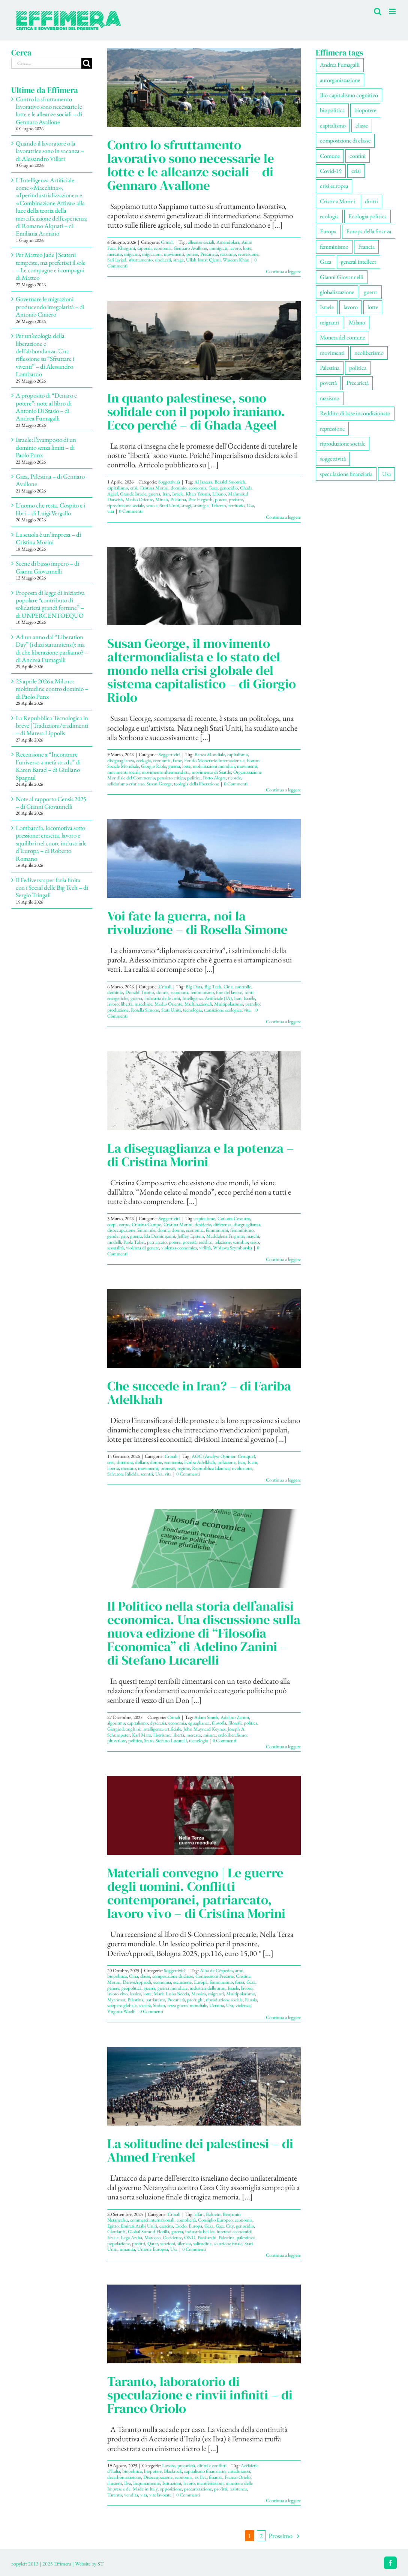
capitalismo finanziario (204, 2471)
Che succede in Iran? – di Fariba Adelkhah (199, 1392)
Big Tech (212, 986)
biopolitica (117, 1976)
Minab (161, 499)
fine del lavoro (229, 992)
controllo (243, 986)
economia (162, 248)
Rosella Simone (145, 1010)
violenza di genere (142, 1247)
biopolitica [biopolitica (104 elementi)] (332, 110)
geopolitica (131, 1988)
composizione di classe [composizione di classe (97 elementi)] (345, 140)
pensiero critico (171, 778)
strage (178, 260)
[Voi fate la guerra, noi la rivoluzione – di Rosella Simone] (204, 858)
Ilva (127, 2483)
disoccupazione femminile (131, 1230)
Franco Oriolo (237, 2477)
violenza (243, 2005)
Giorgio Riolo (153, 766)
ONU (189, 2237)
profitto (236, 499)
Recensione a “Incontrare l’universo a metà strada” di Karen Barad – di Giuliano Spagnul (48, 765)
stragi (186, 505)
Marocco (152, 2237)
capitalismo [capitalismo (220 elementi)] (333, 125)
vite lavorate (160, 2495)
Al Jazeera (203, 482)
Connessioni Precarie (214, 1976)
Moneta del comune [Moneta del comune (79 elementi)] (342, 337)
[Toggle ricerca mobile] (377, 11)
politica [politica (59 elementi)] (357, 368)
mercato (114, 254)
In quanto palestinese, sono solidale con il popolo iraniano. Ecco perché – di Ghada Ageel (196, 411)
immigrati (218, 248)
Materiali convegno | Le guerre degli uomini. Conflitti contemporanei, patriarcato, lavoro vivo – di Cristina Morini (196, 1893)
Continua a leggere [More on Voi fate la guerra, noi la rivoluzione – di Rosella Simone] (283, 1021)
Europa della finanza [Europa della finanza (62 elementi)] (368, 231)
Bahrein (213, 2214)
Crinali (167, 242)
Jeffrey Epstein (190, 1236)
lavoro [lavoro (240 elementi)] (351, 307)
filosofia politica (242, 1723)
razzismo (228, 254)
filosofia (219, 1723)
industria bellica (199, 2231)
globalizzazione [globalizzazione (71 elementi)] (337, 292)
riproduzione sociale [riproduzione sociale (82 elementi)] (342, 443)
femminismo (202, 992)
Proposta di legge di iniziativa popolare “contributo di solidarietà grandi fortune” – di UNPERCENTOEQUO (50, 604)
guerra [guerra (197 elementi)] (371, 292)
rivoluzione (242, 1468)
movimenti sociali (123, 772)
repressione (248, 254)
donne (178, 1230)
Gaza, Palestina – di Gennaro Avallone (50, 480)
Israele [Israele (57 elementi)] (327, 307)
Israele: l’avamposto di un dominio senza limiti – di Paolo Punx (46, 447)
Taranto (114, 2495)
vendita (131, 2495)
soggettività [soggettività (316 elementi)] (333, 458)
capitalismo (117, 488)
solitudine (202, 2243)
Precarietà (209, 254)
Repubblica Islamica (211, 1468)
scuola (152, 505)
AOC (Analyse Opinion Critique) (223, 1456)
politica (194, 778)
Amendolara (227, 242)
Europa (200, 1982)
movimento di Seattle (211, 772)
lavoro (235, 248)
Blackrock (173, 2471)
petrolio (252, 1004)
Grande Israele (133, 494)
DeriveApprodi (137, 1982)
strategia (201, 505)
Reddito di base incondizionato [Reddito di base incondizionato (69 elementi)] (355, 413)
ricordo (234, 778)
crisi (133, 488)
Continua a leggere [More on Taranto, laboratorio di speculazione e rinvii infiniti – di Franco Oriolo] (283, 2500)
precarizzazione (198, 2489)
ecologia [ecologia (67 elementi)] (329, 216)
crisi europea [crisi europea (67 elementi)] (334, 186)
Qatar (152, 2243)
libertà (126, 1004)
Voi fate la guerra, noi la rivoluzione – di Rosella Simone (197, 922)
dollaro (141, 1462)
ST (101, 2563)
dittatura (125, 1462)
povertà (189, 1242)
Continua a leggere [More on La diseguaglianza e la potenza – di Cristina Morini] (283, 1259)
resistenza (238, 2489)
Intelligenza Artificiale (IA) (207, 998)
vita (110, 511)
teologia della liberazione (196, 784)
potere (192, 254)
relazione (222, 1242)
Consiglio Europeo (215, 2220)
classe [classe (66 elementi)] (362, 125)
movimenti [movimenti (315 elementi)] (332, 353)
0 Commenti (130, 511)
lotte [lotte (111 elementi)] (373, 307)
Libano (219, 494)
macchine (143, 1004)
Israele (177, 494)
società (145, 2005)
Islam (252, 1462)
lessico (135, 1994)
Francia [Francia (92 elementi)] (366, 247)
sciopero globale (121, 2005)
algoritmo (116, 1723)
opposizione (171, 2489)
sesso (254, 1242)
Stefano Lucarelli (171, 1740)
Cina (228, 986)
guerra (154, 494)
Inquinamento (146, 2483)
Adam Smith (206, 1717)
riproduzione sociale (125, 505)
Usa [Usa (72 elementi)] (386, 474)
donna (162, 992)
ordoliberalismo (232, 1735)
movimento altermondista (165, 772)
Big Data (194, 986)
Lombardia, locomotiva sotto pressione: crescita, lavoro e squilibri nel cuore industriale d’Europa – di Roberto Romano (51, 843)
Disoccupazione (157, 2477)
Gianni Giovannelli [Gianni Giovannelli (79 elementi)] (341, 277)
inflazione (227, 1462)
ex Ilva (201, 2477)
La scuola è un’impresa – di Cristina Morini (48, 538)
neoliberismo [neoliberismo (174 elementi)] (369, 353)
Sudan (159, 2005)
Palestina (178, 499)
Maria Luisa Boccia (171, 1994)
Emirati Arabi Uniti (139, 2226)
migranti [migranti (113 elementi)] (329, 322)
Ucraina (216, 2005)
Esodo (180, 2226)
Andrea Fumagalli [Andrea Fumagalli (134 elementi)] (340, 65)
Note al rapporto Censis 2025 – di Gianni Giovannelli (51, 803)
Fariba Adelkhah (199, 1462)
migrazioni (152, 254)
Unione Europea (152, 2249)
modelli (114, 1242)
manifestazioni (210, 2483)
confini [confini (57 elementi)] (358, 156)
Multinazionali (198, 1004)
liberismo (161, 1735)
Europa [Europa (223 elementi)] (328, 231)
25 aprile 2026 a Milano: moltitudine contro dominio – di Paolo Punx (52, 689)
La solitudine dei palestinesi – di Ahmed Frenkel (200, 2150)
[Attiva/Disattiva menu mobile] (393, 11)
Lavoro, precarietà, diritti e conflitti (194, 2465)
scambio (240, 1242)
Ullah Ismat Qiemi (203, 260)
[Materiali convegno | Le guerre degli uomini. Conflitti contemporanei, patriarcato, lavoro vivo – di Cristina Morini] (204, 1815)
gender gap (117, 1236)
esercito (166, 2226)
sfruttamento (141, 260)
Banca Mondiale (210, 754)
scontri (147, 1474)
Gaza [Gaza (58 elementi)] (325, 262)
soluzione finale (228, 2243)
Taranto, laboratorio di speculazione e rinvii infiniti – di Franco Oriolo (199, 2394)
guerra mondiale (173, 1988)
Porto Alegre (214, 778)
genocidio (229, 488)
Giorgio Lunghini (123, 1729)
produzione (118, 1010)
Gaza (213, 488)
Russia (251, 2000)
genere (113, 1988)
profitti (138, 2243)
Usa (250, 505)
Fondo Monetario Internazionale (214, 760)
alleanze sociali (201, 242)
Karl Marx (141, 1735)
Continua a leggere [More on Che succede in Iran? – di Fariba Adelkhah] (283, 1480)
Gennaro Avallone (190, 248)
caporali (144, 248)
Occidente (172, 2237)
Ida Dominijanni (159, 1236)
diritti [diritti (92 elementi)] (371, 201)
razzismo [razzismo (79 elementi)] (329, 398)
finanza (215, 2477)
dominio (178, 488)
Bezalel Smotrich (229, 482)
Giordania (116, 2231)
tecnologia (192, 1010)
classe (145, 1976)
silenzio (184, 2243)
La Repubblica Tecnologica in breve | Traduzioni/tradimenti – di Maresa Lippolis (52, 725)
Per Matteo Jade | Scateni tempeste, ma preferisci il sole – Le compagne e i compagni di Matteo (51, 266)
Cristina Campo (146, 1224)
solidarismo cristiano (125, 784)
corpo (124, 1224)
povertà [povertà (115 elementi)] (328, 383)
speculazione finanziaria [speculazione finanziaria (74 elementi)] (346, 474)
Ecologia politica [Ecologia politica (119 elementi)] (367, 216)
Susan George (159, 784)
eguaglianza (199, 1723)
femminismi (217, 1230)
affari (199, 2214)
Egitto (112, 2226)
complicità (186, 2220)
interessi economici (234, 2231)
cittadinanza (239, 2471)
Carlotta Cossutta (234, 1218)
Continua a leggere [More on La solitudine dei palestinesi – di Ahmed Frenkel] (283, 2255)
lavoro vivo (117, 1994)
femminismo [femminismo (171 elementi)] (334, 247)
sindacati (163, 260)
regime (183, 1468)
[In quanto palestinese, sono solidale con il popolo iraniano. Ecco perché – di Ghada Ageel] (204, 340)
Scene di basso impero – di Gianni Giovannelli (47, 567)
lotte (247, 248)
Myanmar (116, 2000)
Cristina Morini (154, 488)
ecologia (143, 760)
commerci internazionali (152, 2220)
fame (177, 760)
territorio (236, 505)
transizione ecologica (223, 1010)
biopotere (153, 2471)
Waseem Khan (236, 260)
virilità (205, 1247)
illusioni (114, 2483)
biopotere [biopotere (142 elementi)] (365, 110)
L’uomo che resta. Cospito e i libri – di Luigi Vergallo (50, 509)
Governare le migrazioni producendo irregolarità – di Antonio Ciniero (50, 306)
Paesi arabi (207, 2237)
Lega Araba (131, 2237)
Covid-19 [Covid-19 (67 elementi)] (331, 171)
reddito (205, 1242)
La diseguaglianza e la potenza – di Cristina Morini (200, 1155)
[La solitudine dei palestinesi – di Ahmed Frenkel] (204, 2086)
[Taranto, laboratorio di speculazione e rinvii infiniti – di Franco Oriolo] (204, 2324)
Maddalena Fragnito (225, 1236)
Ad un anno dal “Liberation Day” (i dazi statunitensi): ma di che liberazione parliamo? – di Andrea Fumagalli (52, 648)
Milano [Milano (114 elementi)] (357, 322)
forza (239, 1982)
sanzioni (167, 2243)
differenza (222, 1224)
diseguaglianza (120, 760)
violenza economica (179, 1247)
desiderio (203, 1224)
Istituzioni (171, 2483)
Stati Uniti (169, 505)
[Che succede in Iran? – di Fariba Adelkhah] (204, 1328)
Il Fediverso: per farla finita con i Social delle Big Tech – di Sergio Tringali (52, 887)
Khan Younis (198, 494)
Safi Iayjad (116, 260)
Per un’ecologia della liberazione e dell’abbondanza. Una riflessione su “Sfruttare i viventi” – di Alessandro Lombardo (45, 355)
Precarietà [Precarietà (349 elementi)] (357, 383)
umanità (127, 2249)
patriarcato (156, 1242)
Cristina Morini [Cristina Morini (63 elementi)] (337, 201)
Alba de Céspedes (216, 1970)
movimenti (174, 254)
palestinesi (246, 2237)
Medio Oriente (139, 499)
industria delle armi (162, 998)
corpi (112, 1224)
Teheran (218, 505)
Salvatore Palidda (122, 1474)
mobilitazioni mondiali (214, 766)
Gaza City (225, 2226)
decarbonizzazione (124, 2477)
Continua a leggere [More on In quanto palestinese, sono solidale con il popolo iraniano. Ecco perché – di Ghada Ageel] (283, 517)
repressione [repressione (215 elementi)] (332, 428)
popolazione (118, 2243)
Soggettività (169, 482)
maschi (252, 1236)
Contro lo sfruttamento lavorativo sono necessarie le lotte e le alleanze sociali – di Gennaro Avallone (190, 165)
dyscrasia (158, 1723)
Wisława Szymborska (232, 1247)
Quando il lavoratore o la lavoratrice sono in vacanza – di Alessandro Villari (50, 151)
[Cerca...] (46, 63)
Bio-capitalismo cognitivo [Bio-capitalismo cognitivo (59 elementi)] (349, 95)
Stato (148, 1740)
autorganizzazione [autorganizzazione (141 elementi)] (340, 80)
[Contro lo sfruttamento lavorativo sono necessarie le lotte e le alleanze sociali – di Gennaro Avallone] (204, 87)
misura (209, 1735)
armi (239, 1970)
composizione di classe (172, 1976)
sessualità (115, 1247)
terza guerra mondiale (187, 2005)
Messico (198, 1994)
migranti (132, 254)
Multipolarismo (228, 1004)
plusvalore (116, 1740)
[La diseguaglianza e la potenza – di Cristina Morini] (204, 1090)
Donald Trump (139, 992)
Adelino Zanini (234, 1717)
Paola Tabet (134, 1242)
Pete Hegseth (200, 499)
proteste (167, 1468)
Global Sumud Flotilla (148, 2231)
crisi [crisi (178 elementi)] (356, 171)
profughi (195, 2000)
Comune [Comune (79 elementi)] (330, 156)
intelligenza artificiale (161, 1729)
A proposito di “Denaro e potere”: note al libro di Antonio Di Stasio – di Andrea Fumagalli (46, 406)
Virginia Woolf (121, 2011)
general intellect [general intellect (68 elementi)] (358, 262)
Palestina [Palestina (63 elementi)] (329, 368)
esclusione (182, 1982)
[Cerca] (86, 63)
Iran (166, 494)
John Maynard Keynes (204, 1729)
